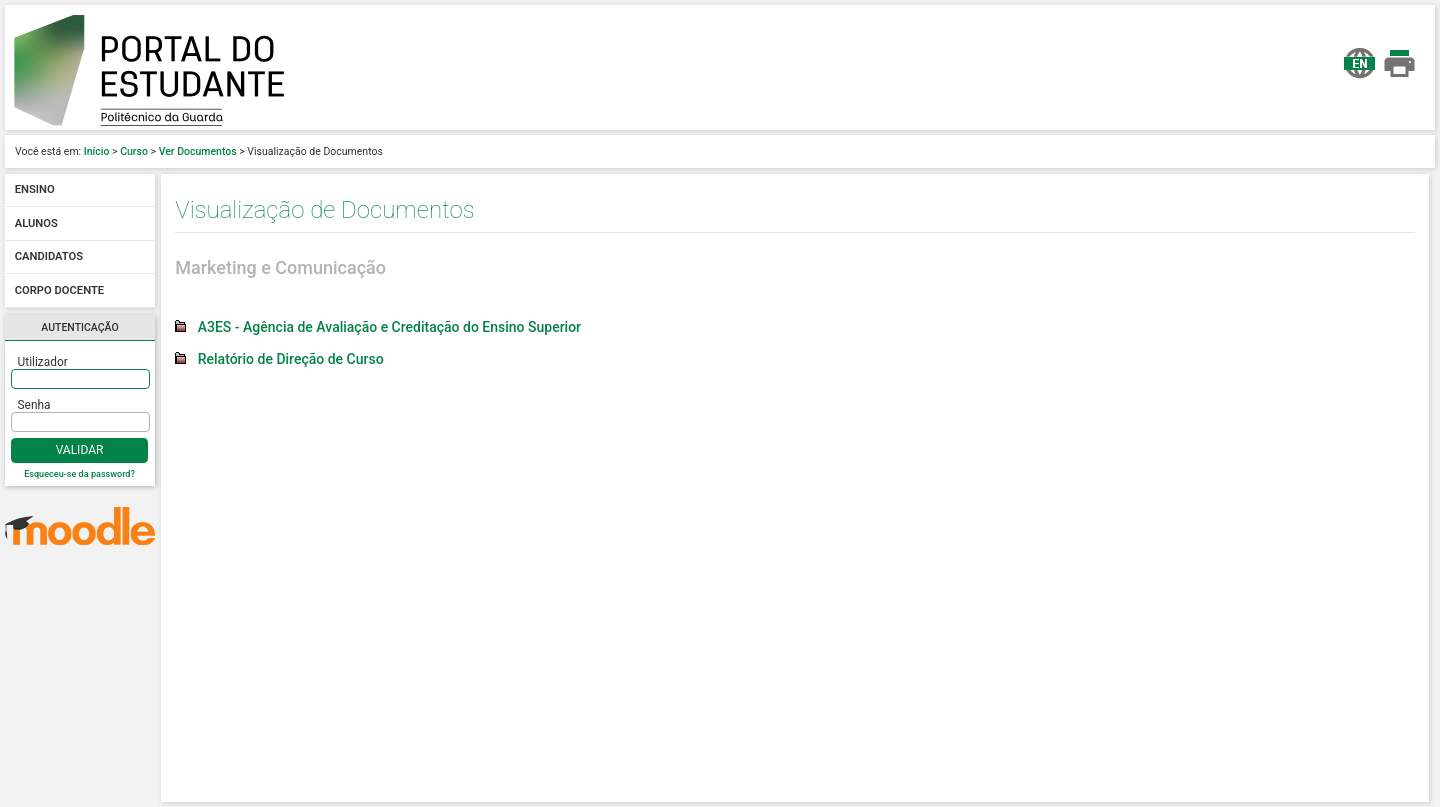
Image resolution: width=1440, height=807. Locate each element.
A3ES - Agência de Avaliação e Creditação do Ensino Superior (389, 327)
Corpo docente (59, 290)
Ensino (35, 190)
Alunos (36, 223)
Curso (134, 151)
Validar (80, 450)
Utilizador (43, 362)
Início (97, 151)
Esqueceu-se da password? (79, 474)
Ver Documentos (198, 151)
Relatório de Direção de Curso (291, 359)
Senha (34, 405)
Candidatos (49, 257)
